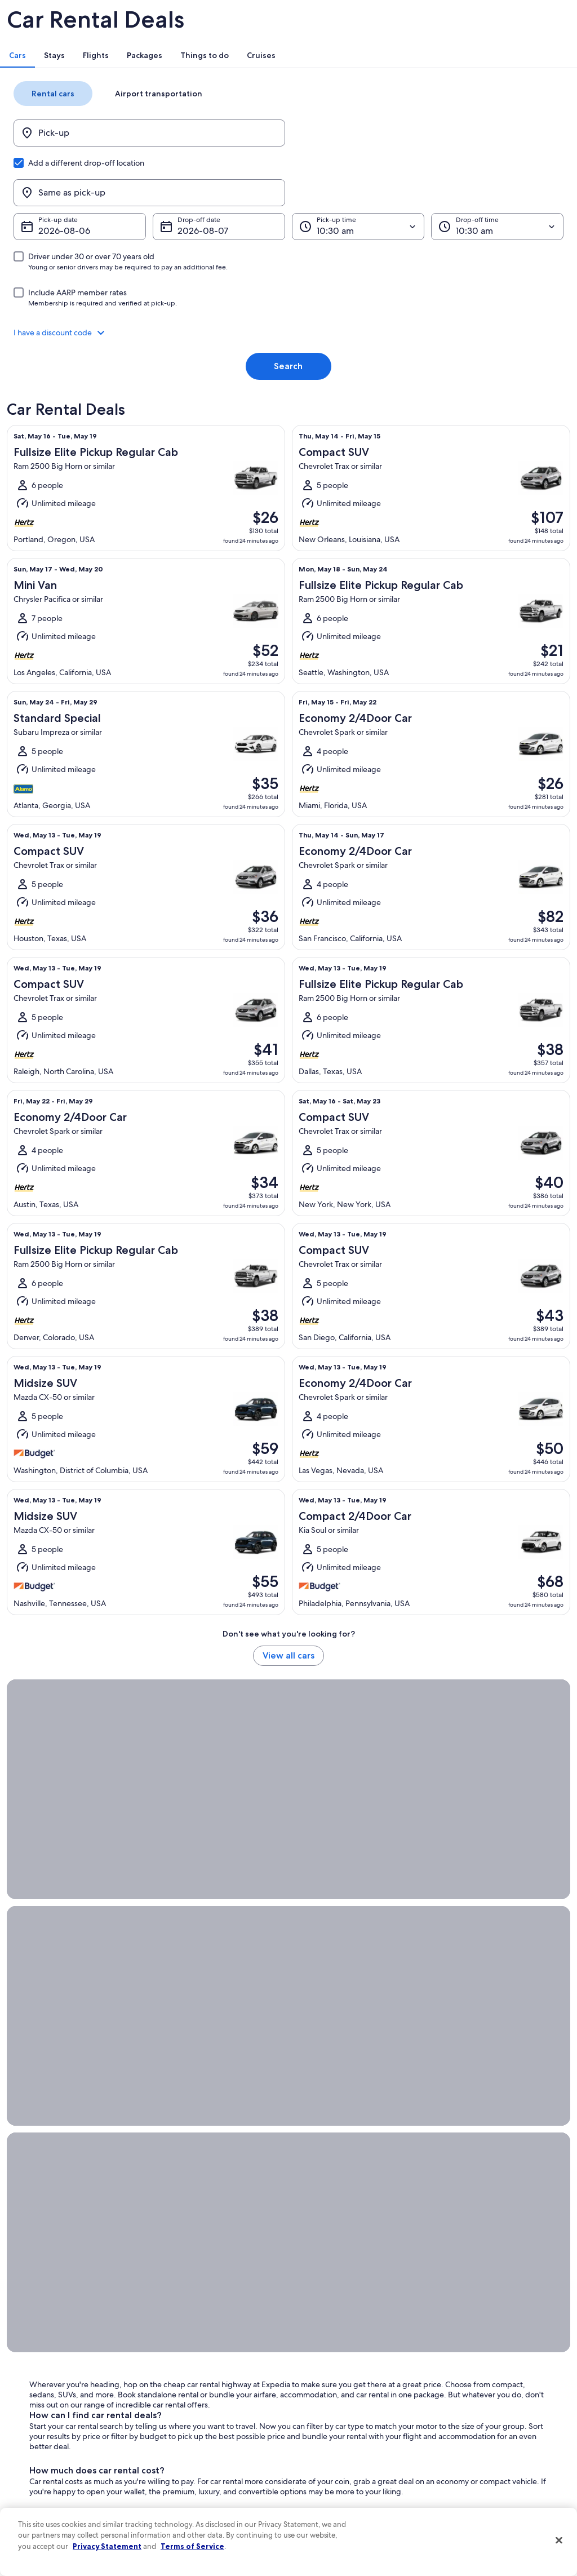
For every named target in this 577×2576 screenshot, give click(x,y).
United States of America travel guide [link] (216, 2335)
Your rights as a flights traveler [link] (486, 2452)
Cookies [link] (312, 2353)
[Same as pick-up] (414, 169)
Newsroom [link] (35, 2407)
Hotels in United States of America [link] (211, 2353)
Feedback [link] (33, 2479)
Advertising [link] (35, 2443)
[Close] (559, 2540)
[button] (288, 309)
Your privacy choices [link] (331, 2443)
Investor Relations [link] (45, 2425)
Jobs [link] (25, 2353)
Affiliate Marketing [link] (46, 2461)
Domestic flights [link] (183, 2425)
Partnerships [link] (37, 2389)
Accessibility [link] (319, 2425)
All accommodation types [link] (198, 2461)
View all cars (288, 1640)
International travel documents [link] (487, 2434)
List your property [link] (45, 2371)
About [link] (27, 2335)
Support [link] (453, 2335)
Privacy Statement (107, 2546)
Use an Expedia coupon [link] (477, 2416)
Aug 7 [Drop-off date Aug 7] (203, 207)
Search (288, 342)
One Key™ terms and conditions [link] (348, 2389)
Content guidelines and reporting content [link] (351, 2466)
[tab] (164, 91)
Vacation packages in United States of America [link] (216, 2403)
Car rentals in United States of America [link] (217, 2443)
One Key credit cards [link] (191, 2497)
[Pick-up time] (351, 202)
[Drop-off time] (477, 202)
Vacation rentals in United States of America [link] (212, 2376)
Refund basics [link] (462, 2398)
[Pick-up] (163, 169)
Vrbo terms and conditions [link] (340, 2407)
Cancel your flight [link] (467, 2380)
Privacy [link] (310, 2335)
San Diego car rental (233, 1887)
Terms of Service (192, 2546)
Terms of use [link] (319, 2371)
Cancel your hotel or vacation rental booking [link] (494, 2358)
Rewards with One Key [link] (194, 2479)
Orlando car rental (330, 1877)
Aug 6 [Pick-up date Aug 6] (77, 207)
